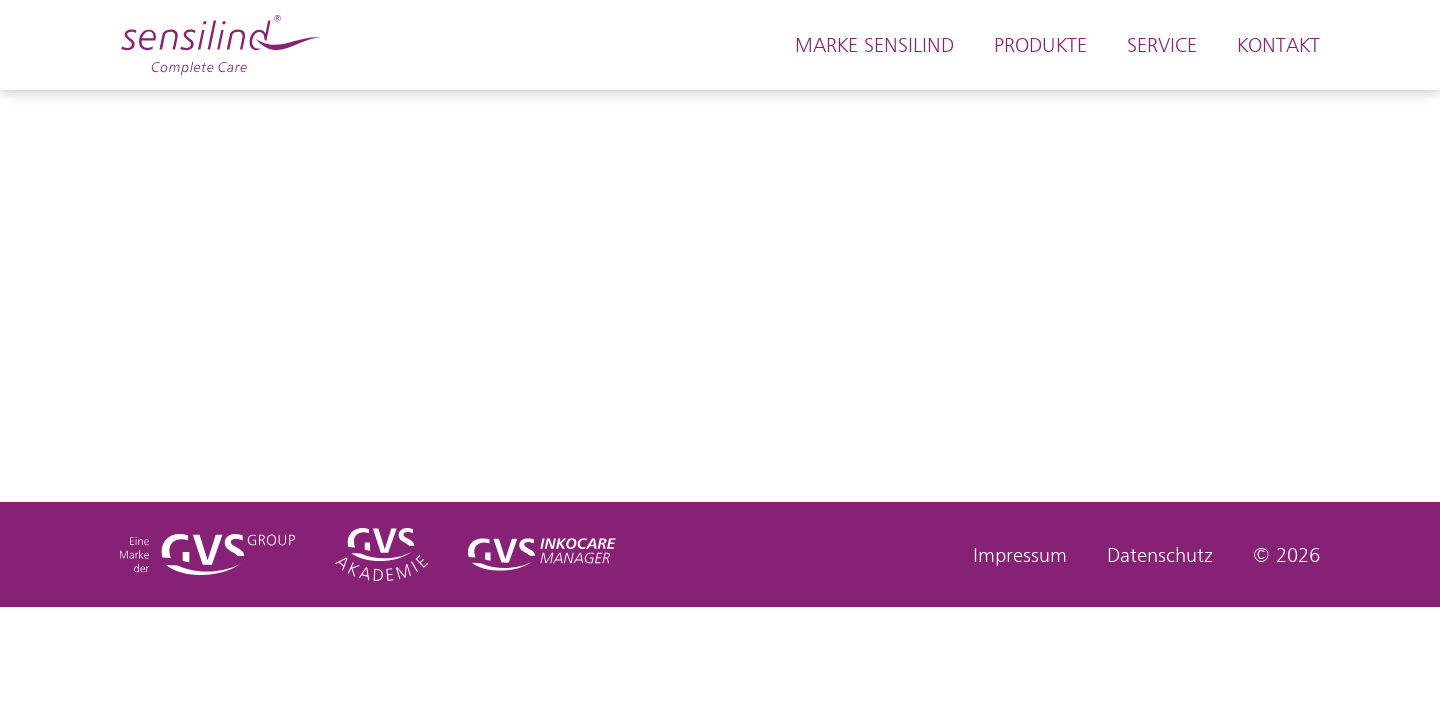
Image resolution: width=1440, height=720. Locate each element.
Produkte (1040, 45)
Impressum (1020, 555)
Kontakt (1278, 45)
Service (1162, 45)
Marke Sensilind (874, 45)
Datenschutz (1160, 555)
